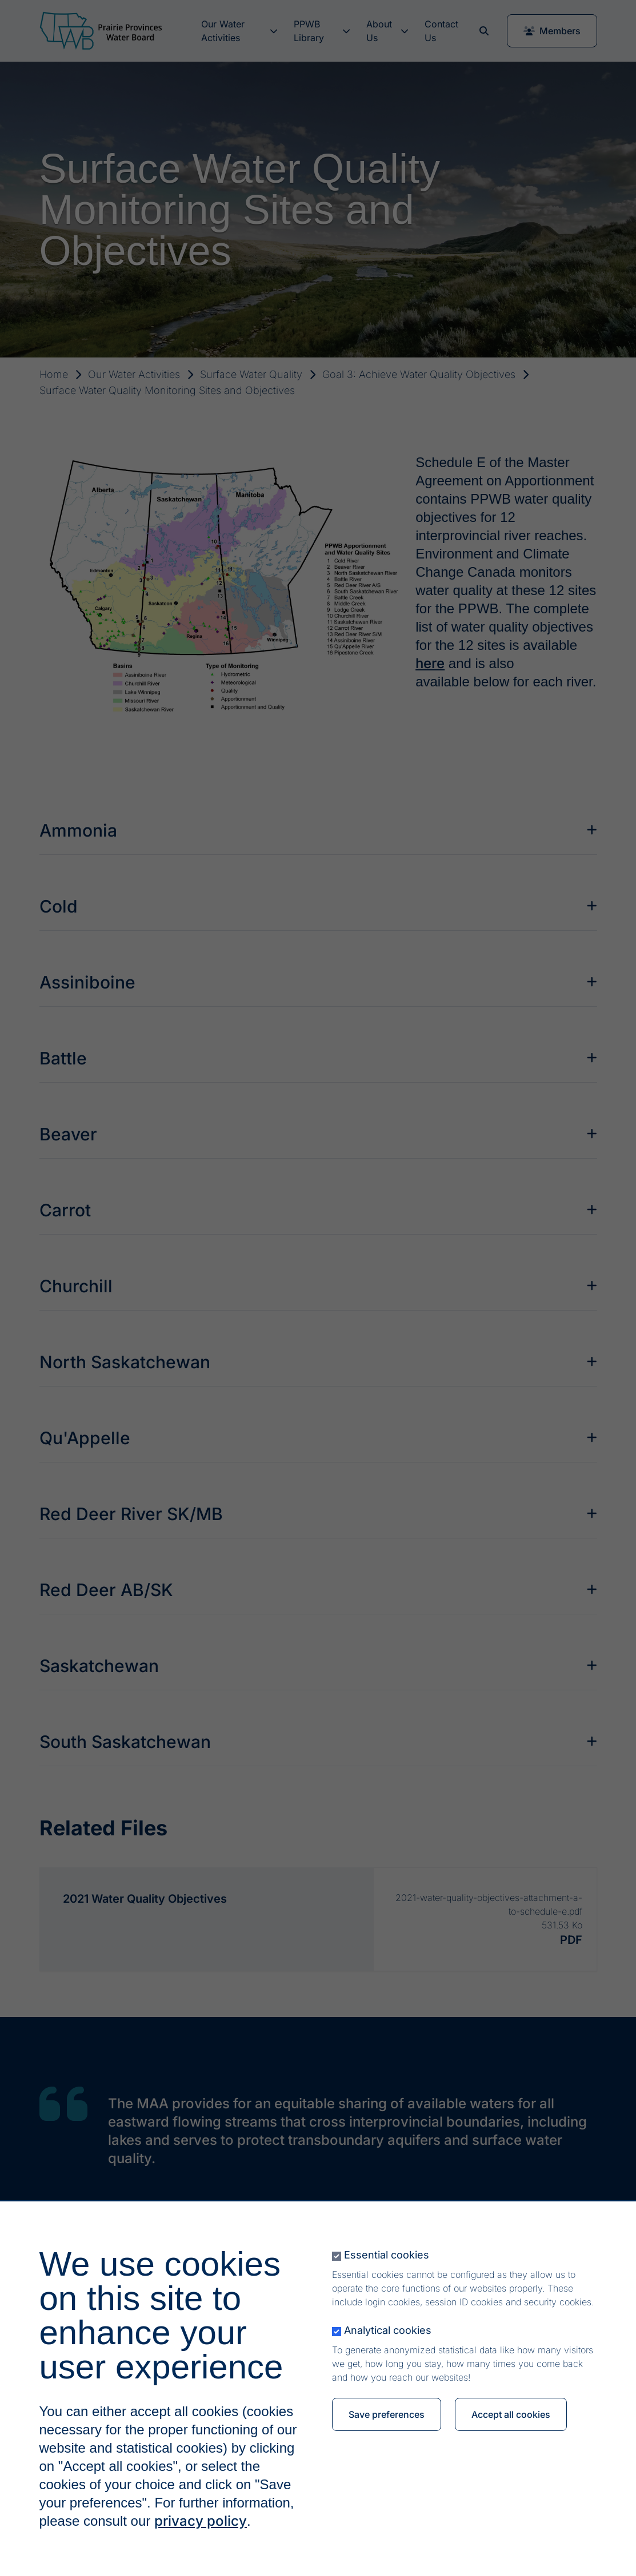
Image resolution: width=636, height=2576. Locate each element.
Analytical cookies (387, 2330)
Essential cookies (386, 2255)
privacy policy (200, 2521)
